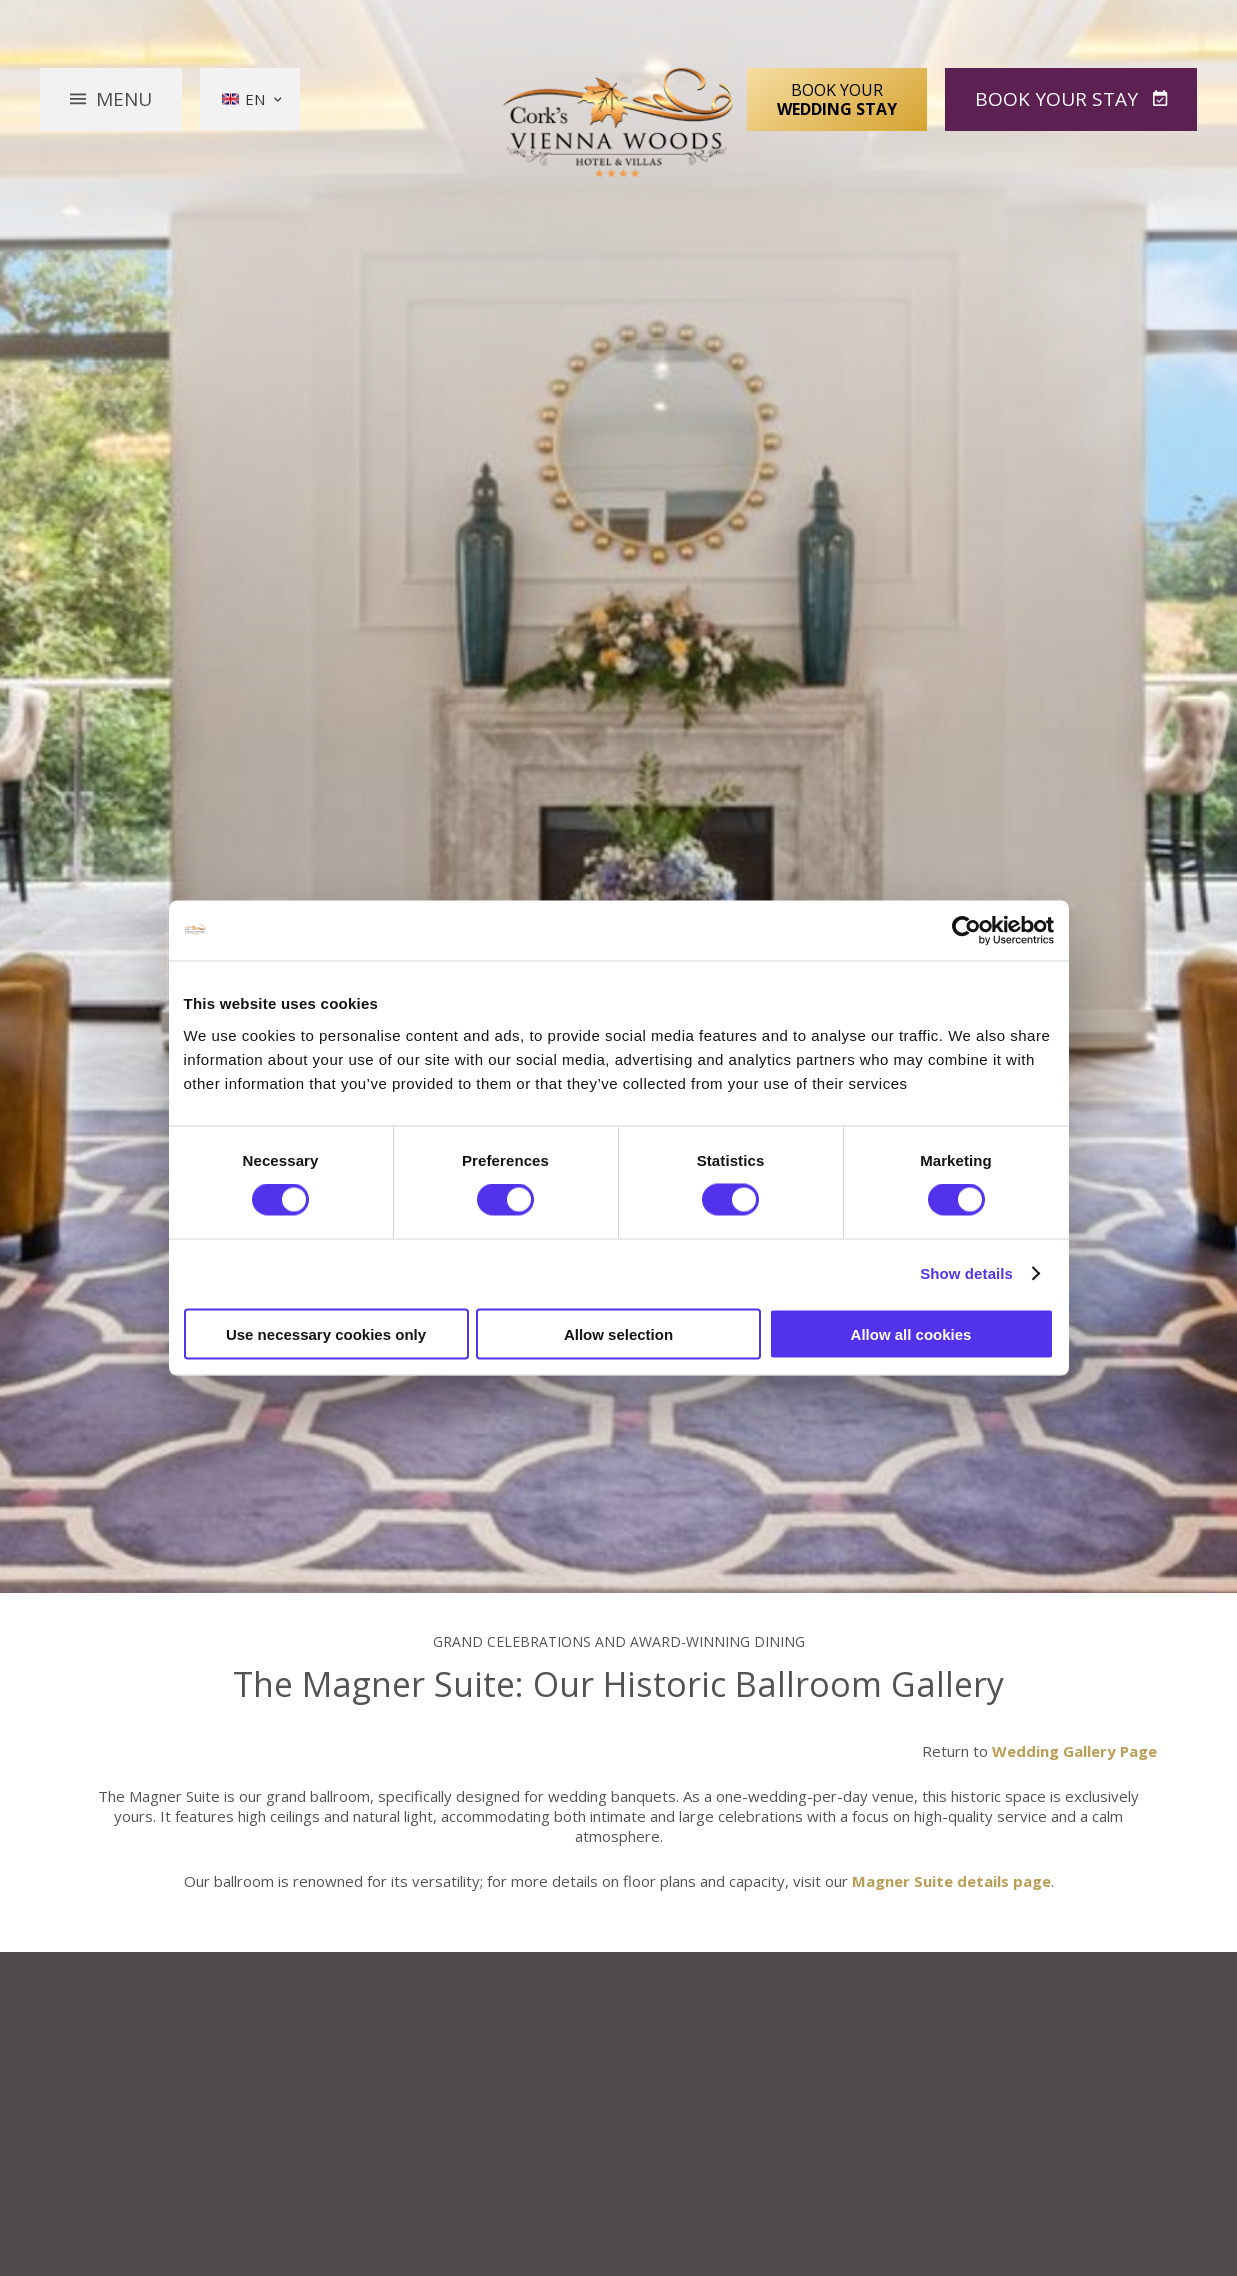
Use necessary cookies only (326, 1333)
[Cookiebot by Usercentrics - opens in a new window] (966, 931)
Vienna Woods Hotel (618, 123)
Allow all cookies (911, 1333)
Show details (966, 1273)
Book (1059, 99)
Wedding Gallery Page (1074, 1751)
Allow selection (618, 1333)
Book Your (837, 99)
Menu (124, 99)
